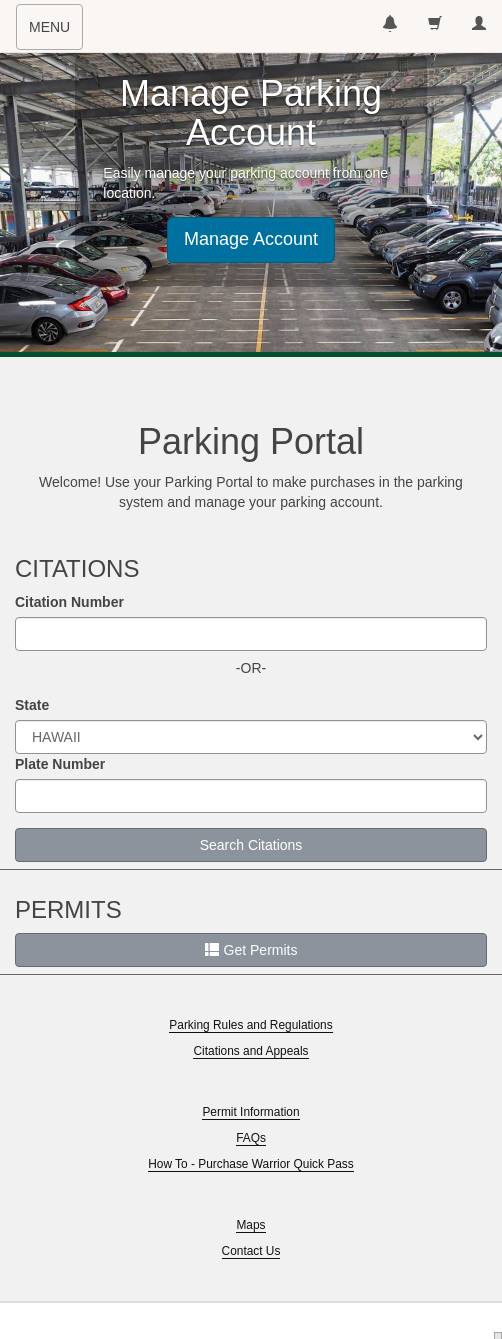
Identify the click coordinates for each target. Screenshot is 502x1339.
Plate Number (60, 764)
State (32, 705)
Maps (250, 1225)
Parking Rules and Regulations (250, 1025)
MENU (55, 33)
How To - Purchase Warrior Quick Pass (251, 1164)
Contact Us (251, 1251)
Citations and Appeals (250, 1051)
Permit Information (250, 1112)
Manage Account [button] (251, 239)
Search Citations (251, 845)
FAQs (251, 1138)
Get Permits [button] (251, 950)
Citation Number (69, 602)
